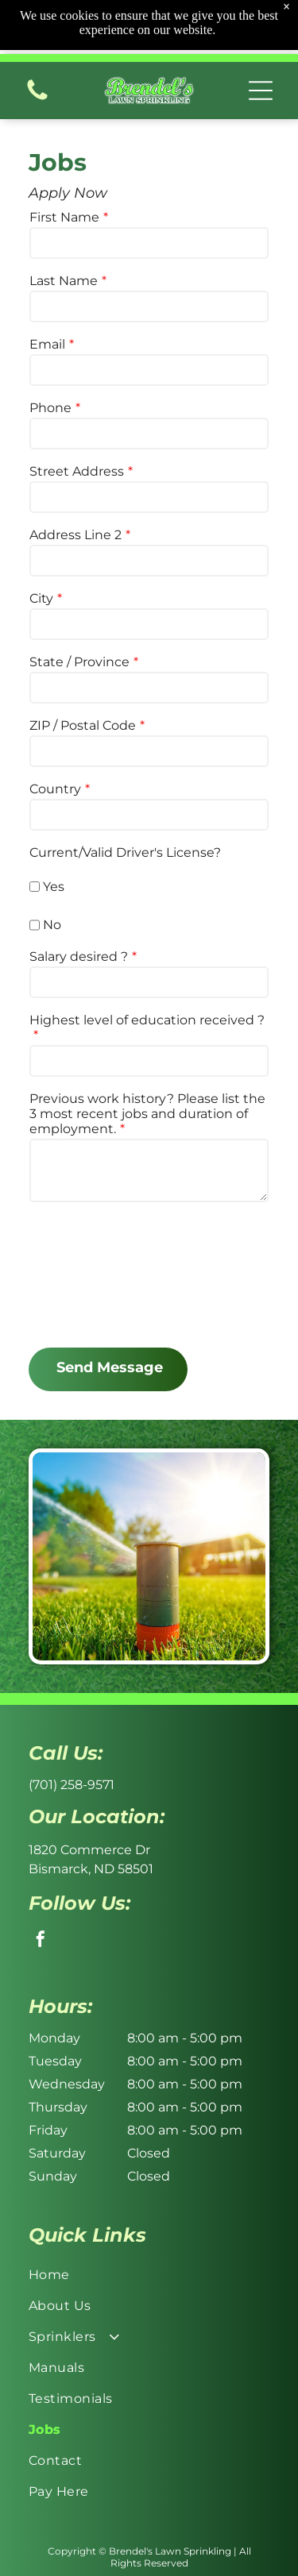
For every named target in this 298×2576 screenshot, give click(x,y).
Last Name (63, 280)
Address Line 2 (75, 534)
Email (47, 344)
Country (55, 788)
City (41, 598)
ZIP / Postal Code (82, 725)
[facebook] (40, 1941)
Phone (50, 407)
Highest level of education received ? (147, 1020)
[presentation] (94, 1274)
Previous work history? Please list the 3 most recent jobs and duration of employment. (147, 1113)
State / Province (79, 661)
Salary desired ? (78, 956)
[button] (261, 59)
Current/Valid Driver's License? (125, 852)
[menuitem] (149, 2274)
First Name (64, 217)
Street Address (76, 471)
